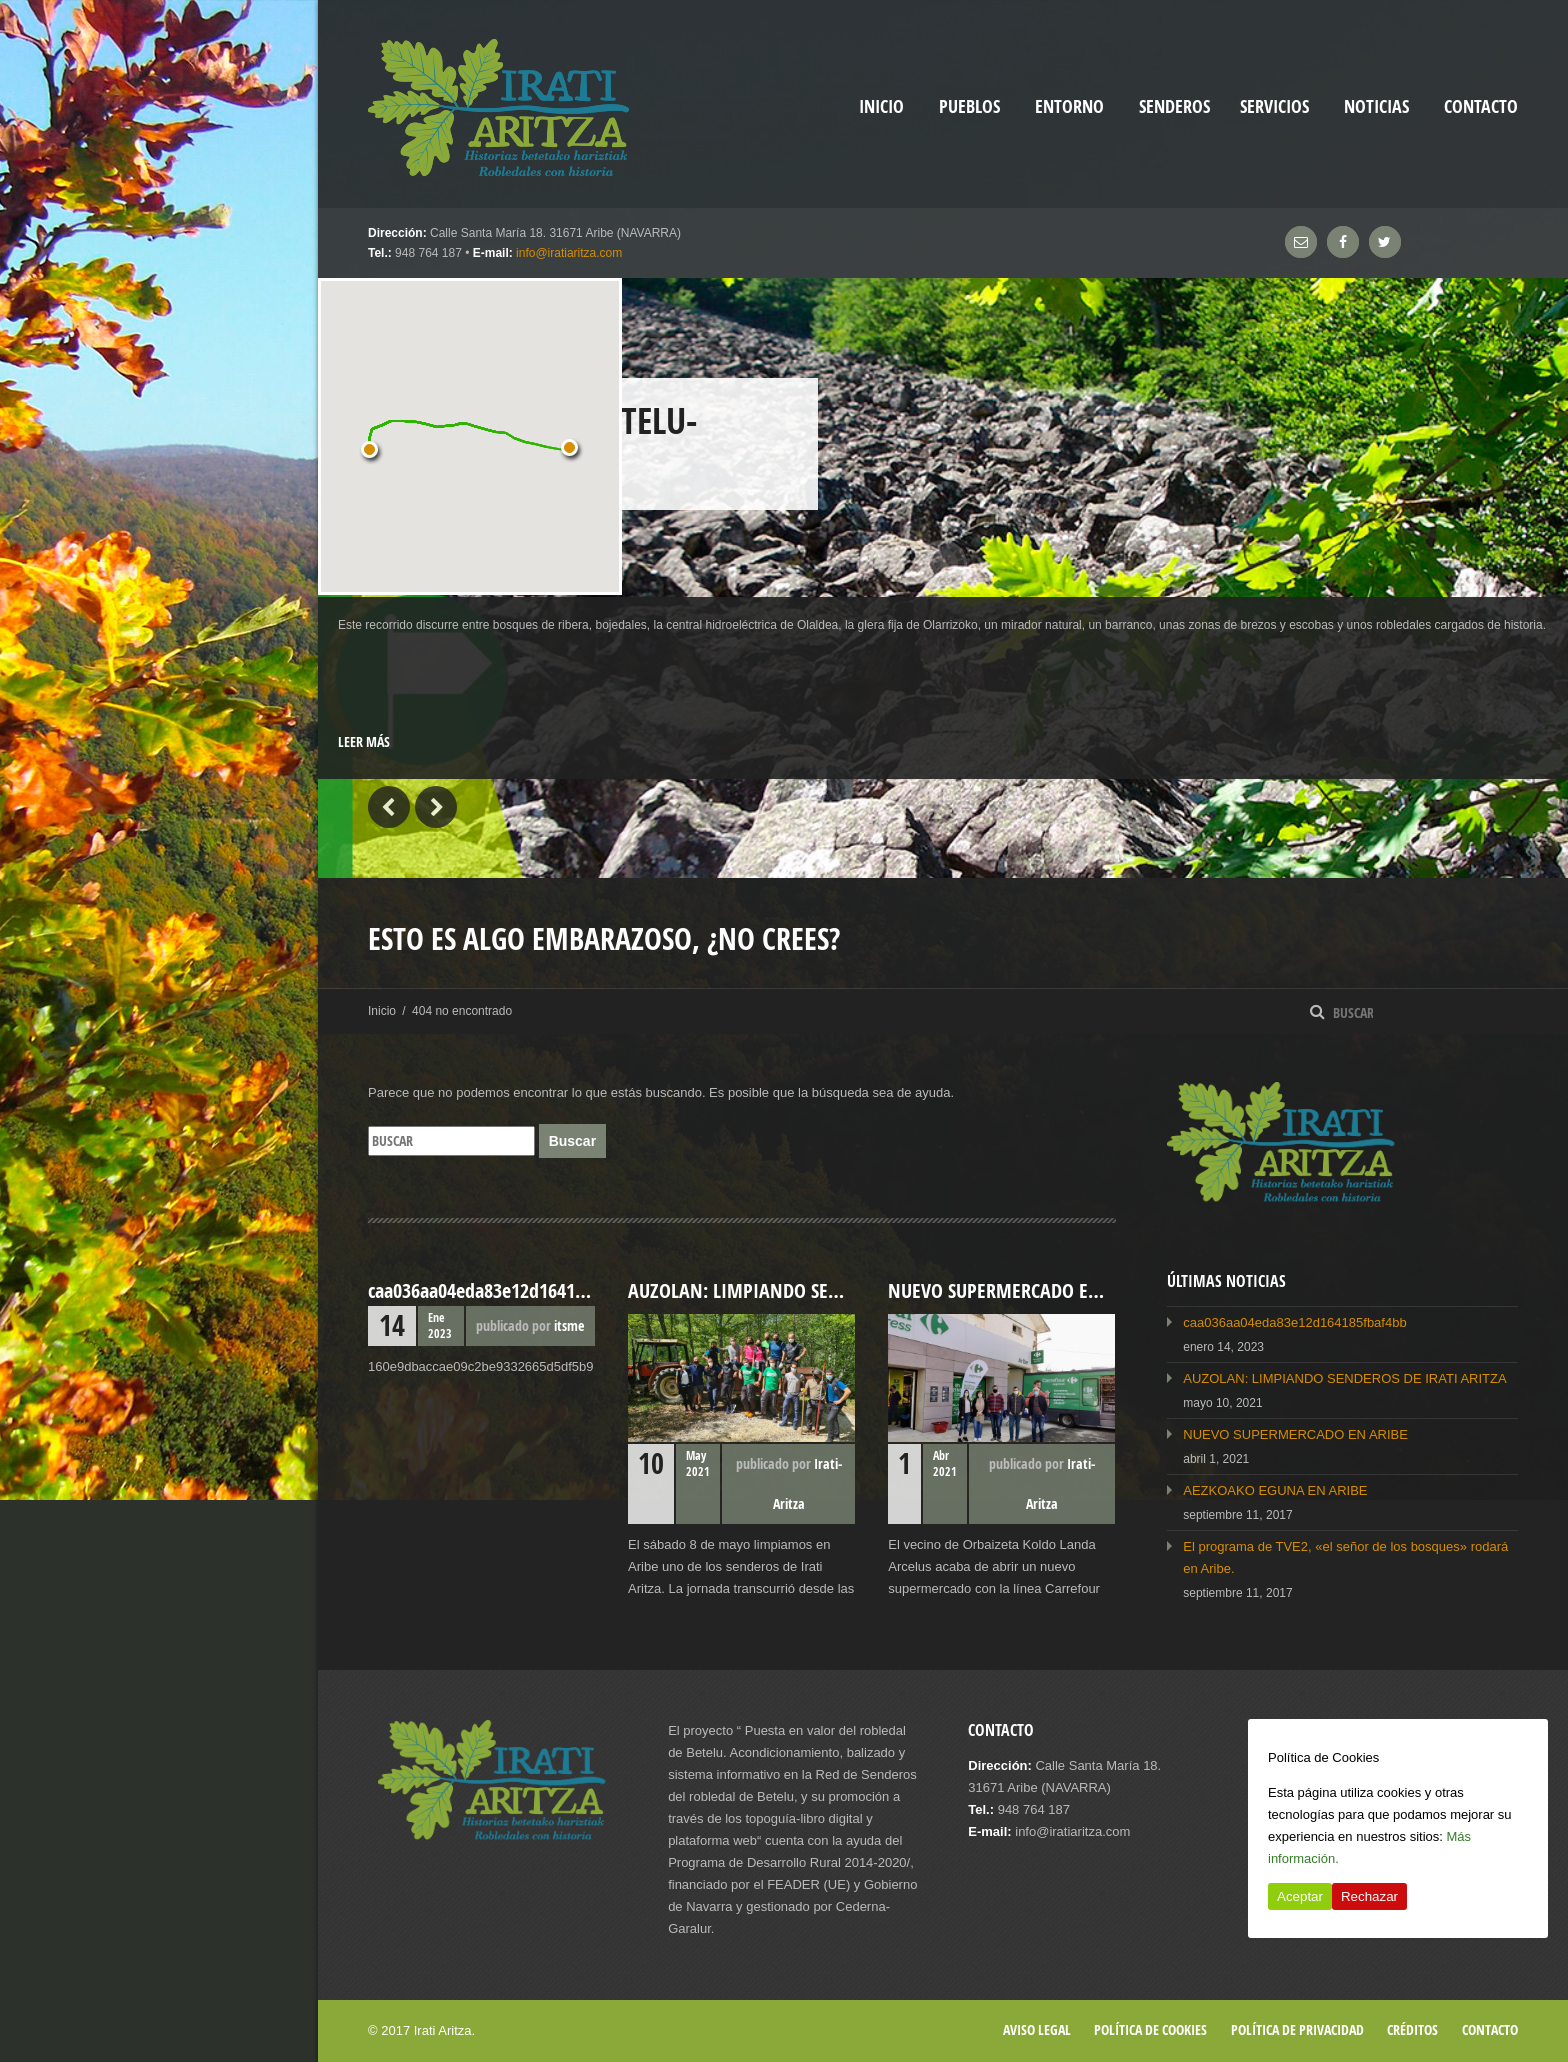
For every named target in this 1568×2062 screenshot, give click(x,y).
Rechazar (1369, 1896)
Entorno (1069, 106)
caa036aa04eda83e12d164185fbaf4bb (1294, 1322)
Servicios (1274, 106)
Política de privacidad (1297, 2029)
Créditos (1412, 2029)
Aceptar (1300, 1896)
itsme (569, 1325)
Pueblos (969, 106)
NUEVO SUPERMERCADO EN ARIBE (1295, 1434)
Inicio (382, 1011)
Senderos (1174, 106)
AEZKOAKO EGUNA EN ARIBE (1275, 1490)
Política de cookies (1150, 2029)
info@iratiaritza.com (569, 253)
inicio (881, 106)
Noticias (1376, 106)
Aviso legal (1037, 2029)
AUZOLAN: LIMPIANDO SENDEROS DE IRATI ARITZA (1344, 1378)
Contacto (1481, 106)
